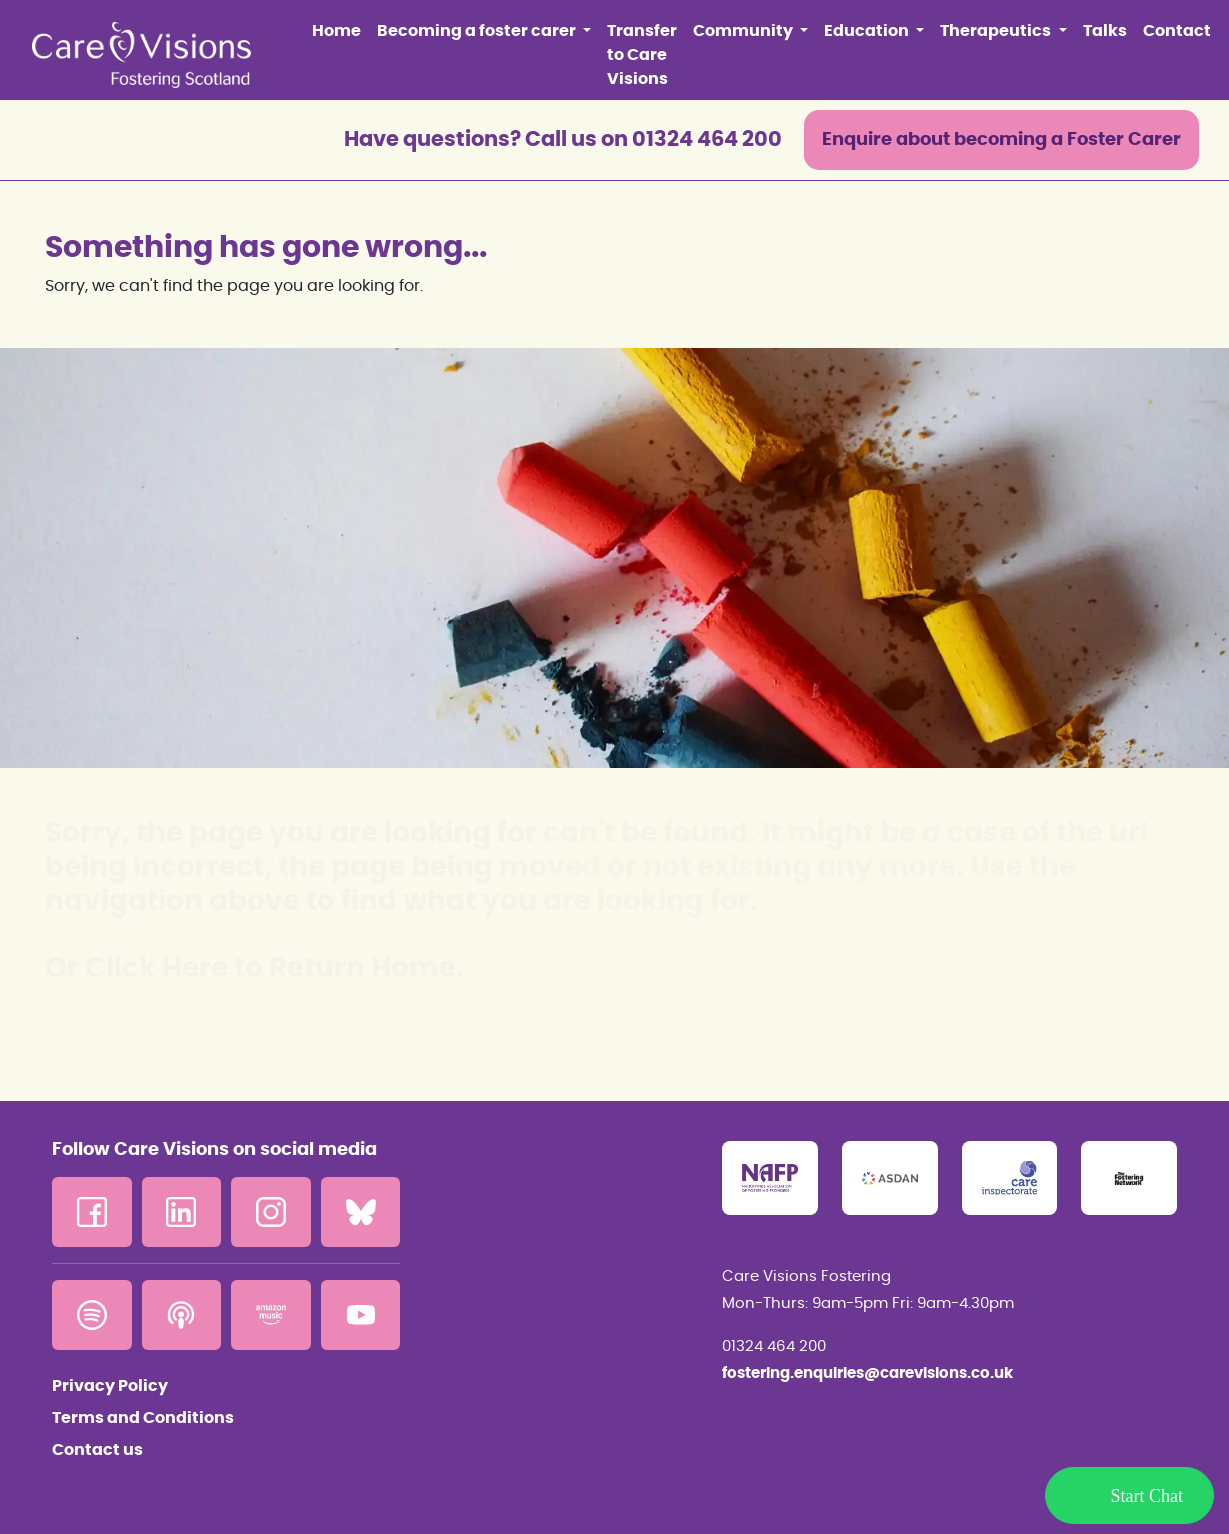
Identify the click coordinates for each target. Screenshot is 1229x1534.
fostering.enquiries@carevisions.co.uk (867, 1373)
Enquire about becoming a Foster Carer (1001, 140)
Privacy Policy (110, 1386)
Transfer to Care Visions (642, 55)
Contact (1177, 31)
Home (336, 31)
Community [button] (744, 31)
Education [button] (868, 31)
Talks (1105, 31)
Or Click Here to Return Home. (254, 969)
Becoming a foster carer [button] (478, 31)
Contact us (97, 1450)
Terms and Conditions (143, 1418)
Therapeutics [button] (997, 31)
